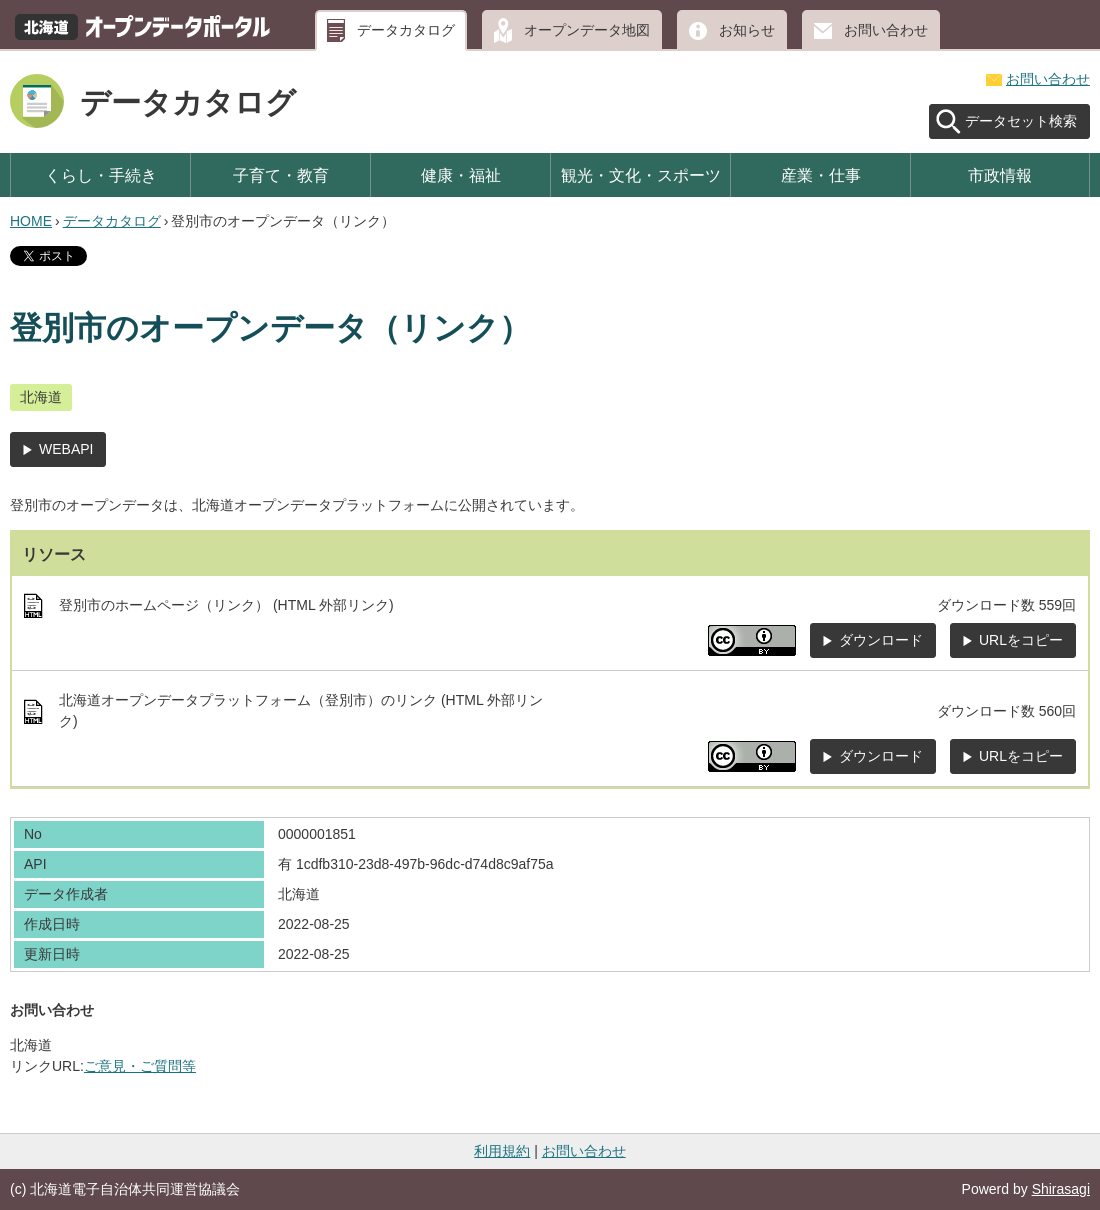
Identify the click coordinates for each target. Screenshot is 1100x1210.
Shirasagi (1061, 1189)
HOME (31, 221)
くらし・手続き (101, 175)
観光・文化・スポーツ (641, 175)
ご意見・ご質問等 (140, 1066)
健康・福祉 (461, 175)
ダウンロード (881, 640)
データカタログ (406, 30)
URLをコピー (1021, 640)
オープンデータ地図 (587, 30)
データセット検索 (1021, 121)
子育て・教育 (281, 175)
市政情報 (1000, 175)
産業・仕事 (821, 175)
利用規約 (502, 1151)
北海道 (41, 397)
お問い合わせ (886, 30)
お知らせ (747, 30)
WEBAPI (66, 449)
